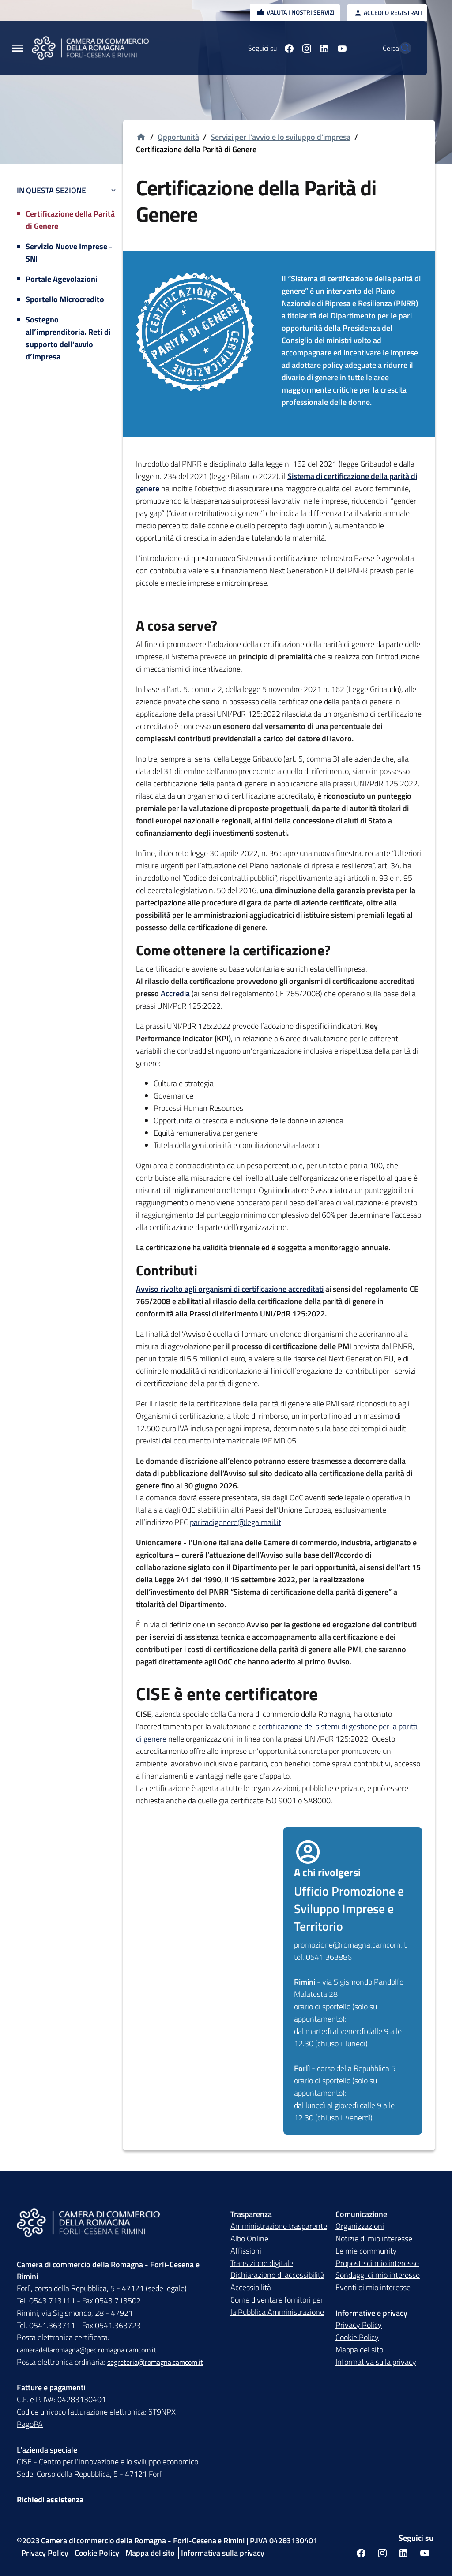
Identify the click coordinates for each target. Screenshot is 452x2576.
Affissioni (245, 2251)
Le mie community (366, 2251)
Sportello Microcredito (65, 299)
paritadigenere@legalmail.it (235, 1522)
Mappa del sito (359, 2349)
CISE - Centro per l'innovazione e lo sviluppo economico (107, 2462)
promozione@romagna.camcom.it (350, 1945)
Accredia (175, 993)
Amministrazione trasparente (278, 2226)
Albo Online (249, 2238)
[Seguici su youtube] (322, 48)
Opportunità (178, 137)
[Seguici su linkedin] (305, 48)
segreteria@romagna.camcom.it (155, 2362)
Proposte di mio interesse (377, 2263)
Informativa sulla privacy (375, 2362)
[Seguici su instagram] (287, 48)
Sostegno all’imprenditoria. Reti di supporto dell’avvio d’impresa (68, 338)
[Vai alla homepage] (141, 137)
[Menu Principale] (17, 48)
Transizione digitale (261, 2263)
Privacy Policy (358, 2325)
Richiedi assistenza (50, 2499)
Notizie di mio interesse (373, 2238)
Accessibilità (250, 2287)
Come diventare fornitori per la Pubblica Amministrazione (277, 2306)
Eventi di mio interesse (373, 2287)
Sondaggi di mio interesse (377, 2275)
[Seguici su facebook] (270, 48)
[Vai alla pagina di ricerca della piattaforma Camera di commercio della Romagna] (400, 48)
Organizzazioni (359, 2226)
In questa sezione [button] (67, 190)
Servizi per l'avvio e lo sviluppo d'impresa (280, 137)
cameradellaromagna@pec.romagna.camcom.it (86, 2349)
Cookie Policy (357, 2337)
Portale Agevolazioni (62, 279)
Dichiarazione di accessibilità (277, 2275)
